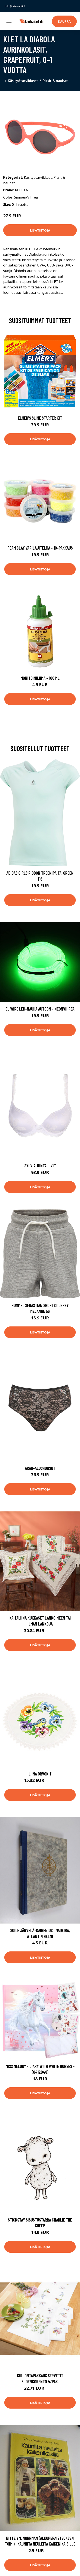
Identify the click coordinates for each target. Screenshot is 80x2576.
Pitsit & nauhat (55, 80)
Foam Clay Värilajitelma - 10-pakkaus (40, 547)
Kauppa (64, 21)
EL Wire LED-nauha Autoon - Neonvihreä (40, 1008)
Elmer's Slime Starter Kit (40, 417)
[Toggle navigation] (9, 21)
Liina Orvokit (40, 1773)
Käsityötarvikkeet (23, 80)
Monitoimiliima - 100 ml (40, 678)
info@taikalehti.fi (15, 6)
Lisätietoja (40, 230)
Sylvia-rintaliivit (40, 1165)
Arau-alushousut (40, 1468)
